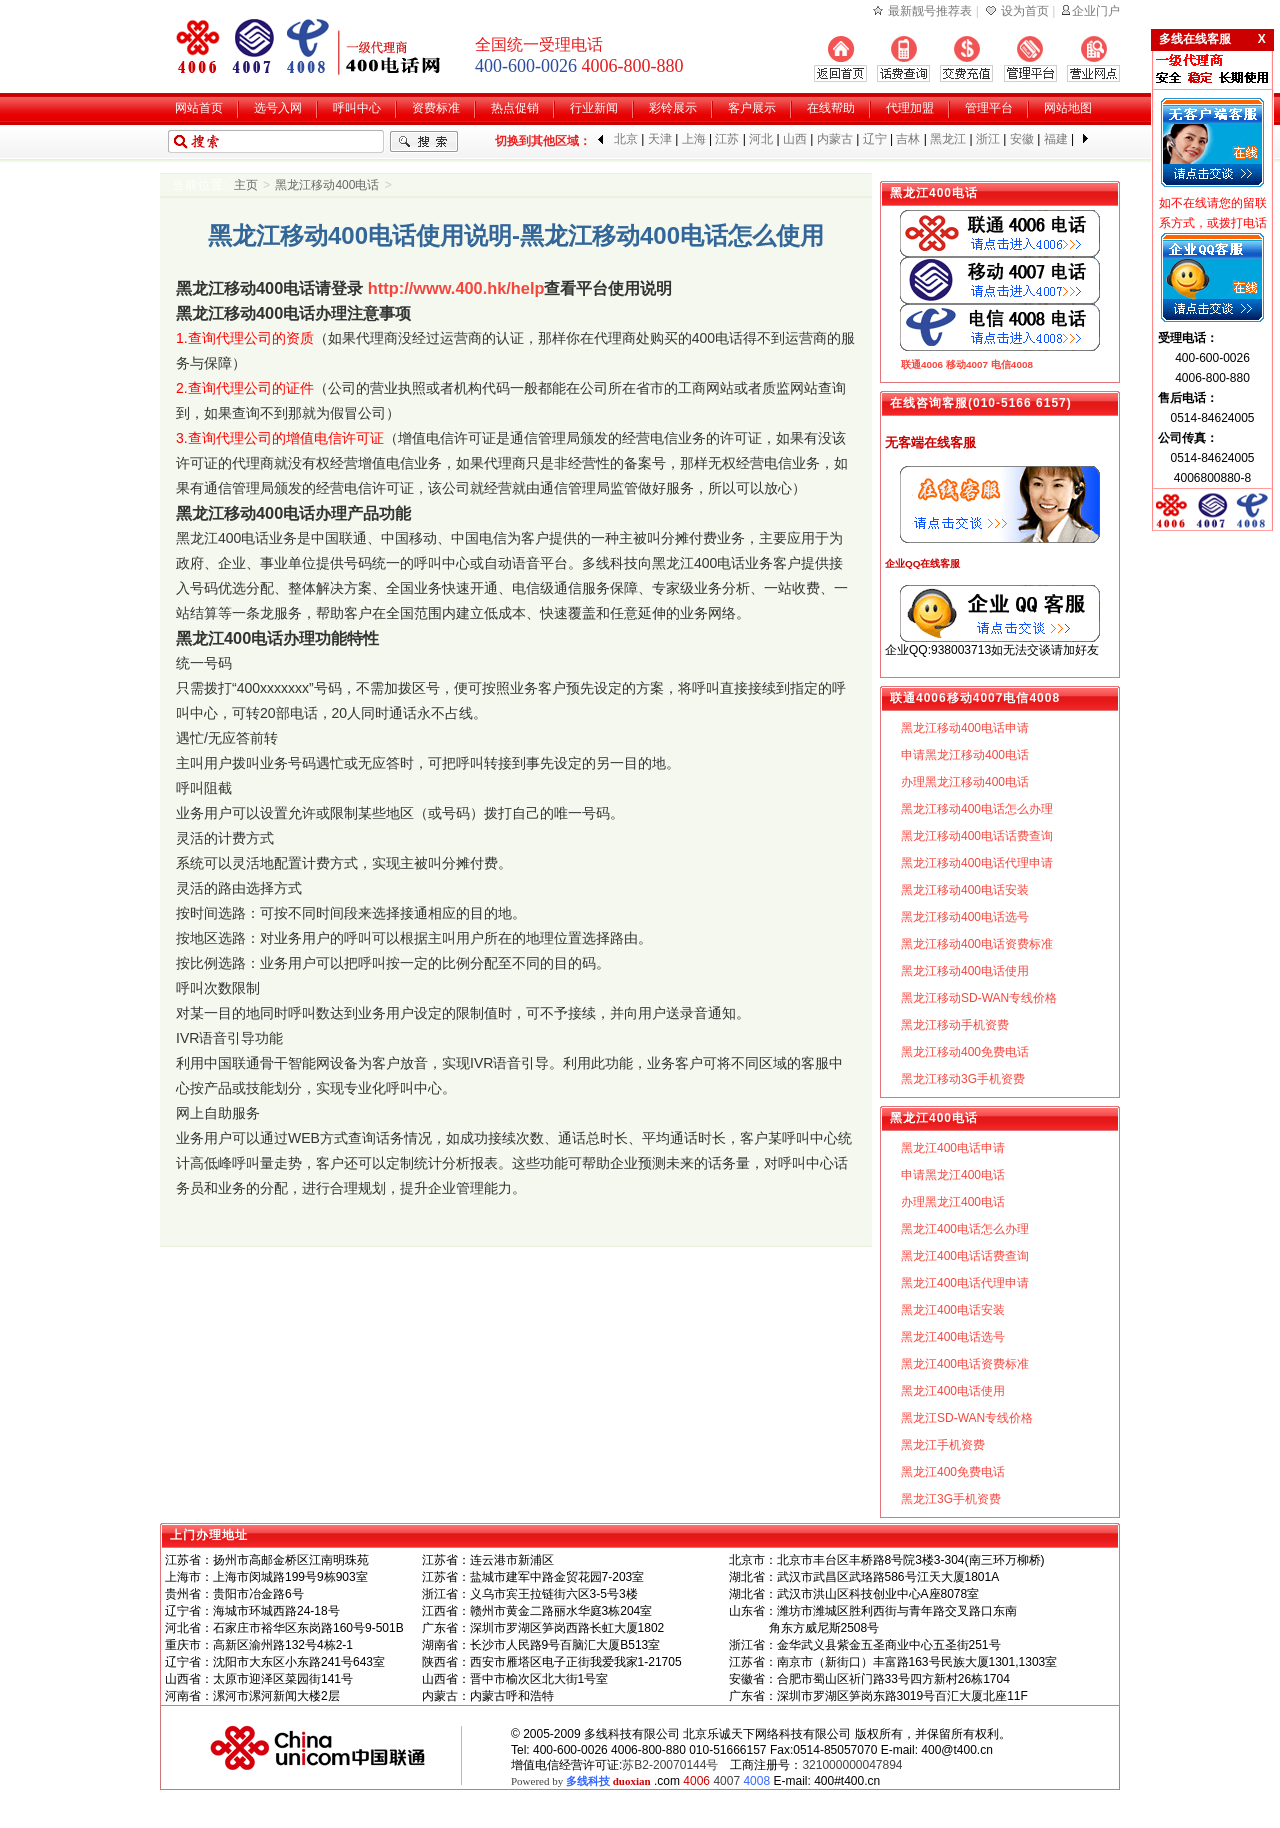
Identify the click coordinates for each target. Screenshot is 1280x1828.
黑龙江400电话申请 (953, 1148)
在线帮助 (831, 108)
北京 (626, 139)
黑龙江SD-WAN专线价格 (967, 1418)
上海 (694, 139)
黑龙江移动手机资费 (955, 1025)
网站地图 (1068, 108)
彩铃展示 (673, 108)
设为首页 (1025, 11)
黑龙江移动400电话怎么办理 (977, 809)
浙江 (988, 139)
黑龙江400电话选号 (953, 1337)
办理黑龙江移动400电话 (965, 782)
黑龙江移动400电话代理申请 (977, 863)
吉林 (908, 139)
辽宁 (875, 139)
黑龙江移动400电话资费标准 (977, 944)
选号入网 (278, 108)
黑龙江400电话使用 (953, 1391)
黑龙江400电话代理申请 (965, 1283)
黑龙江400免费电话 (953, 1472)
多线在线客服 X (1212, 39)
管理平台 (989, 108)
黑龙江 (948, 139)
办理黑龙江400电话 (953, 1202)
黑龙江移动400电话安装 (965, 890)
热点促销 (515, 108)
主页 (246, 185)
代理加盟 (910, 108)
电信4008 (1012, 364)
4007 (726, 1781)
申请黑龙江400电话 (953, 1175)
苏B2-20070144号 (670, 1765)
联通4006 (922, 364)
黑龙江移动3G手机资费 (963, 1079)
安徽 (1022, 139)
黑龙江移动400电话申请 (965, 728)
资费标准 (436, 108)
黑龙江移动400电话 (327, 185)
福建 (1056, 139)
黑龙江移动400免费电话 (965, 1052)
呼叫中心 (357, 108)
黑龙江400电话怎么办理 (965, 1229)
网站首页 (199, 108)
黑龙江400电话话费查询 (965, 1256)
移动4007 (967, 364)
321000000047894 (852, 1765)
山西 (795, 139)
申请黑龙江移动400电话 (965, 755)
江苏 (727, 139)
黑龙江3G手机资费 (951, 1499)
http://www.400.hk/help (456, 288)
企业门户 (1096, 11)
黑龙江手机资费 (943, 1445)
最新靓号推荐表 (930, 11)
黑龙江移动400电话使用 (965, 971)
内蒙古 (835, 139)
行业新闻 (594, 108)
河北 (761, 139)
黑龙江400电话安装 (953, 1310)
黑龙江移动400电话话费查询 (977, 836)
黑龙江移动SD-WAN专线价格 (979, 998)
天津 (660, 139)
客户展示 (752, 108)
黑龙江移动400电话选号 (965, 917)
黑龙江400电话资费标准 (965, 1364)
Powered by (581, 1781)
